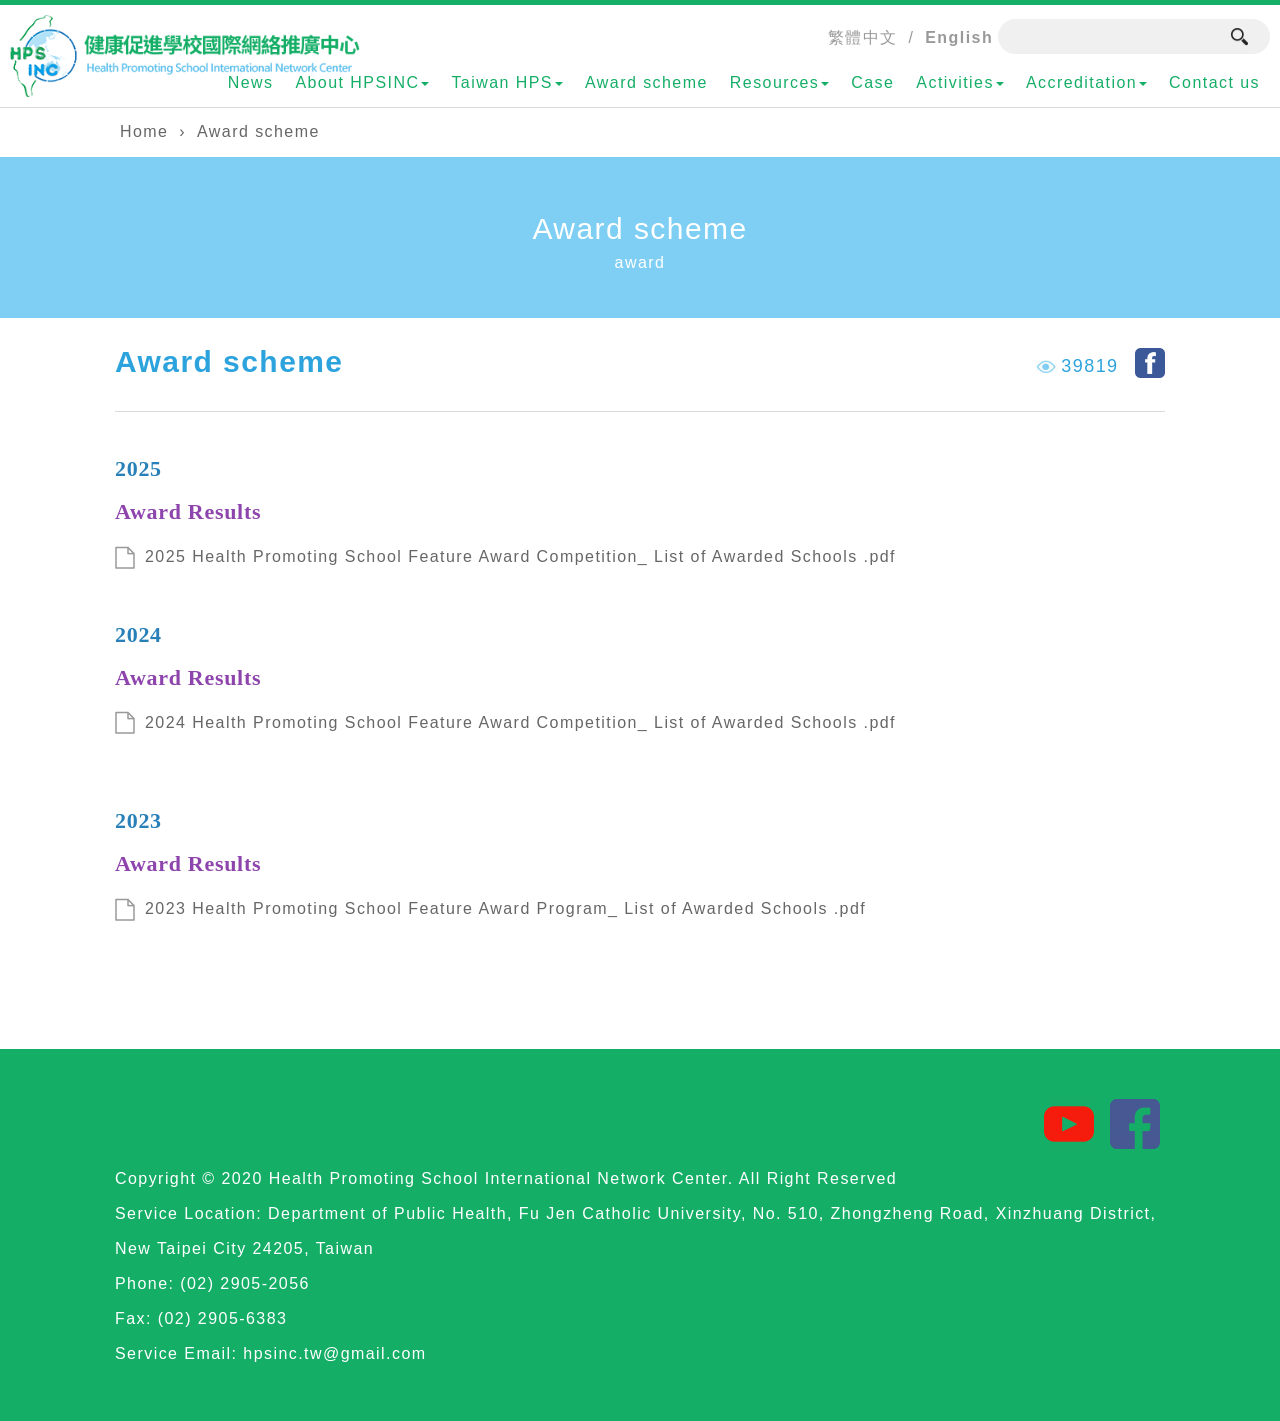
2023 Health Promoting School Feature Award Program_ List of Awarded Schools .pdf (505, 908)
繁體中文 (863, 37)
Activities (960, 82)
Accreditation (1086, 82)
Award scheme (646, 82)
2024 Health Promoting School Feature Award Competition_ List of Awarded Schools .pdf (520, 722)
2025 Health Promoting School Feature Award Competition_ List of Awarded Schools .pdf (520, 556)
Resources (779, 82)
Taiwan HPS (507, 82)
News (251, 82)
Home (144, 131)
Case (872, 82)
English (959, 37)
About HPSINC (362, 82)
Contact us (1214, 82)
